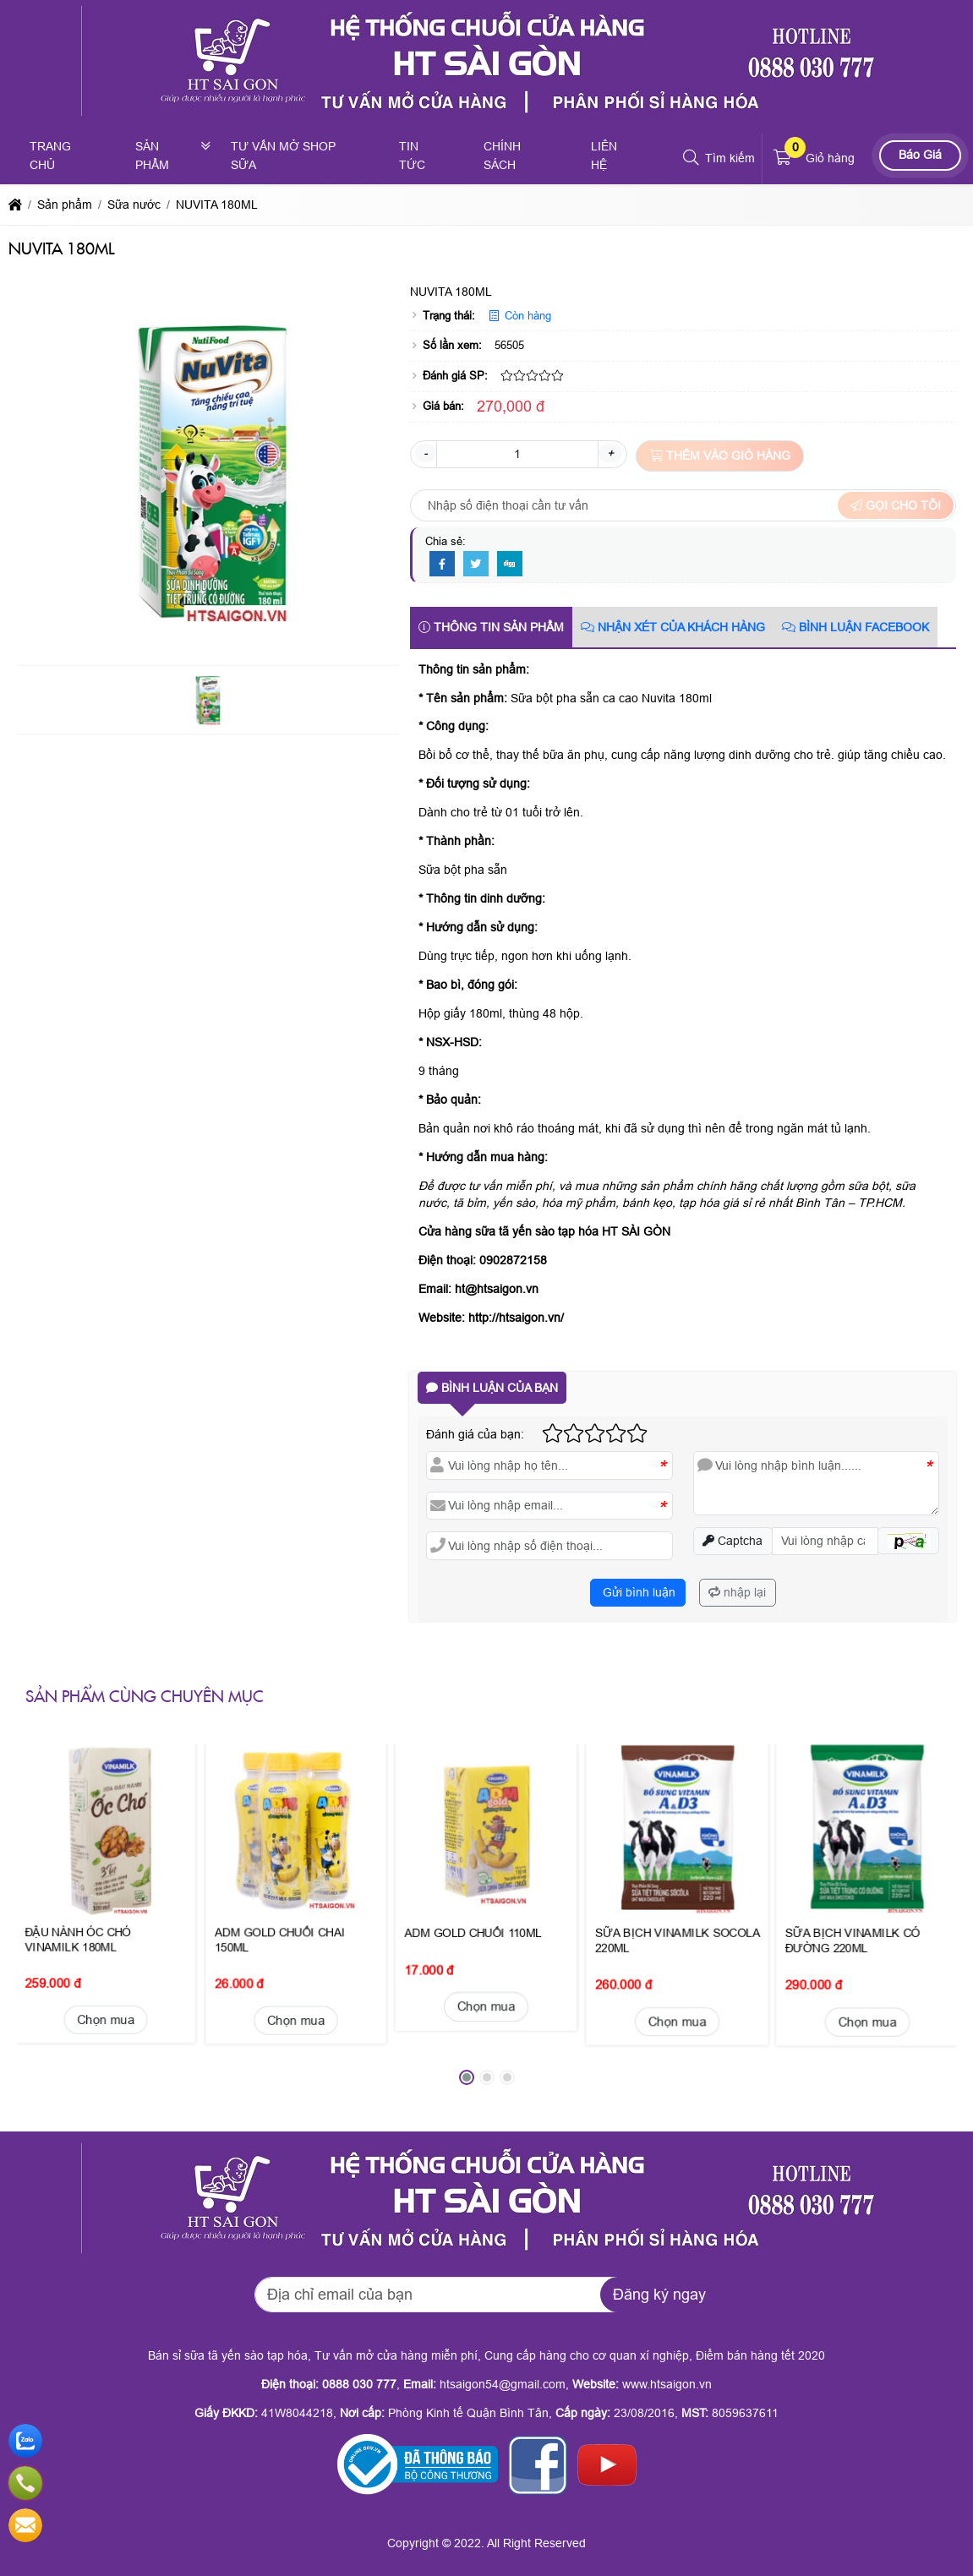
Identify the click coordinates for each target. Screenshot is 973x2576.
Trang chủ (50, 155)
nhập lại (737, 1592)
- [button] (426, 453)
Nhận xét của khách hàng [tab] (673, 627)
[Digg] (510, 564)
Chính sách (502, 155)
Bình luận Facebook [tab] (855, 627)
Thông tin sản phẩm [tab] (491, 627)
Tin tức (412, 155)
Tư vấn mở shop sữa (283, 155)
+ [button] (610, 453)
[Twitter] (476, 564)
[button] (692, 158)
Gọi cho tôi (895, 505)
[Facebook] (442, 564)
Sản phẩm (152, 155)
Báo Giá (920, 154)
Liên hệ (604, 155)
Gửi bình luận (637, 1592)
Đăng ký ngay (659, 2294)
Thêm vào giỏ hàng (719, 455)
